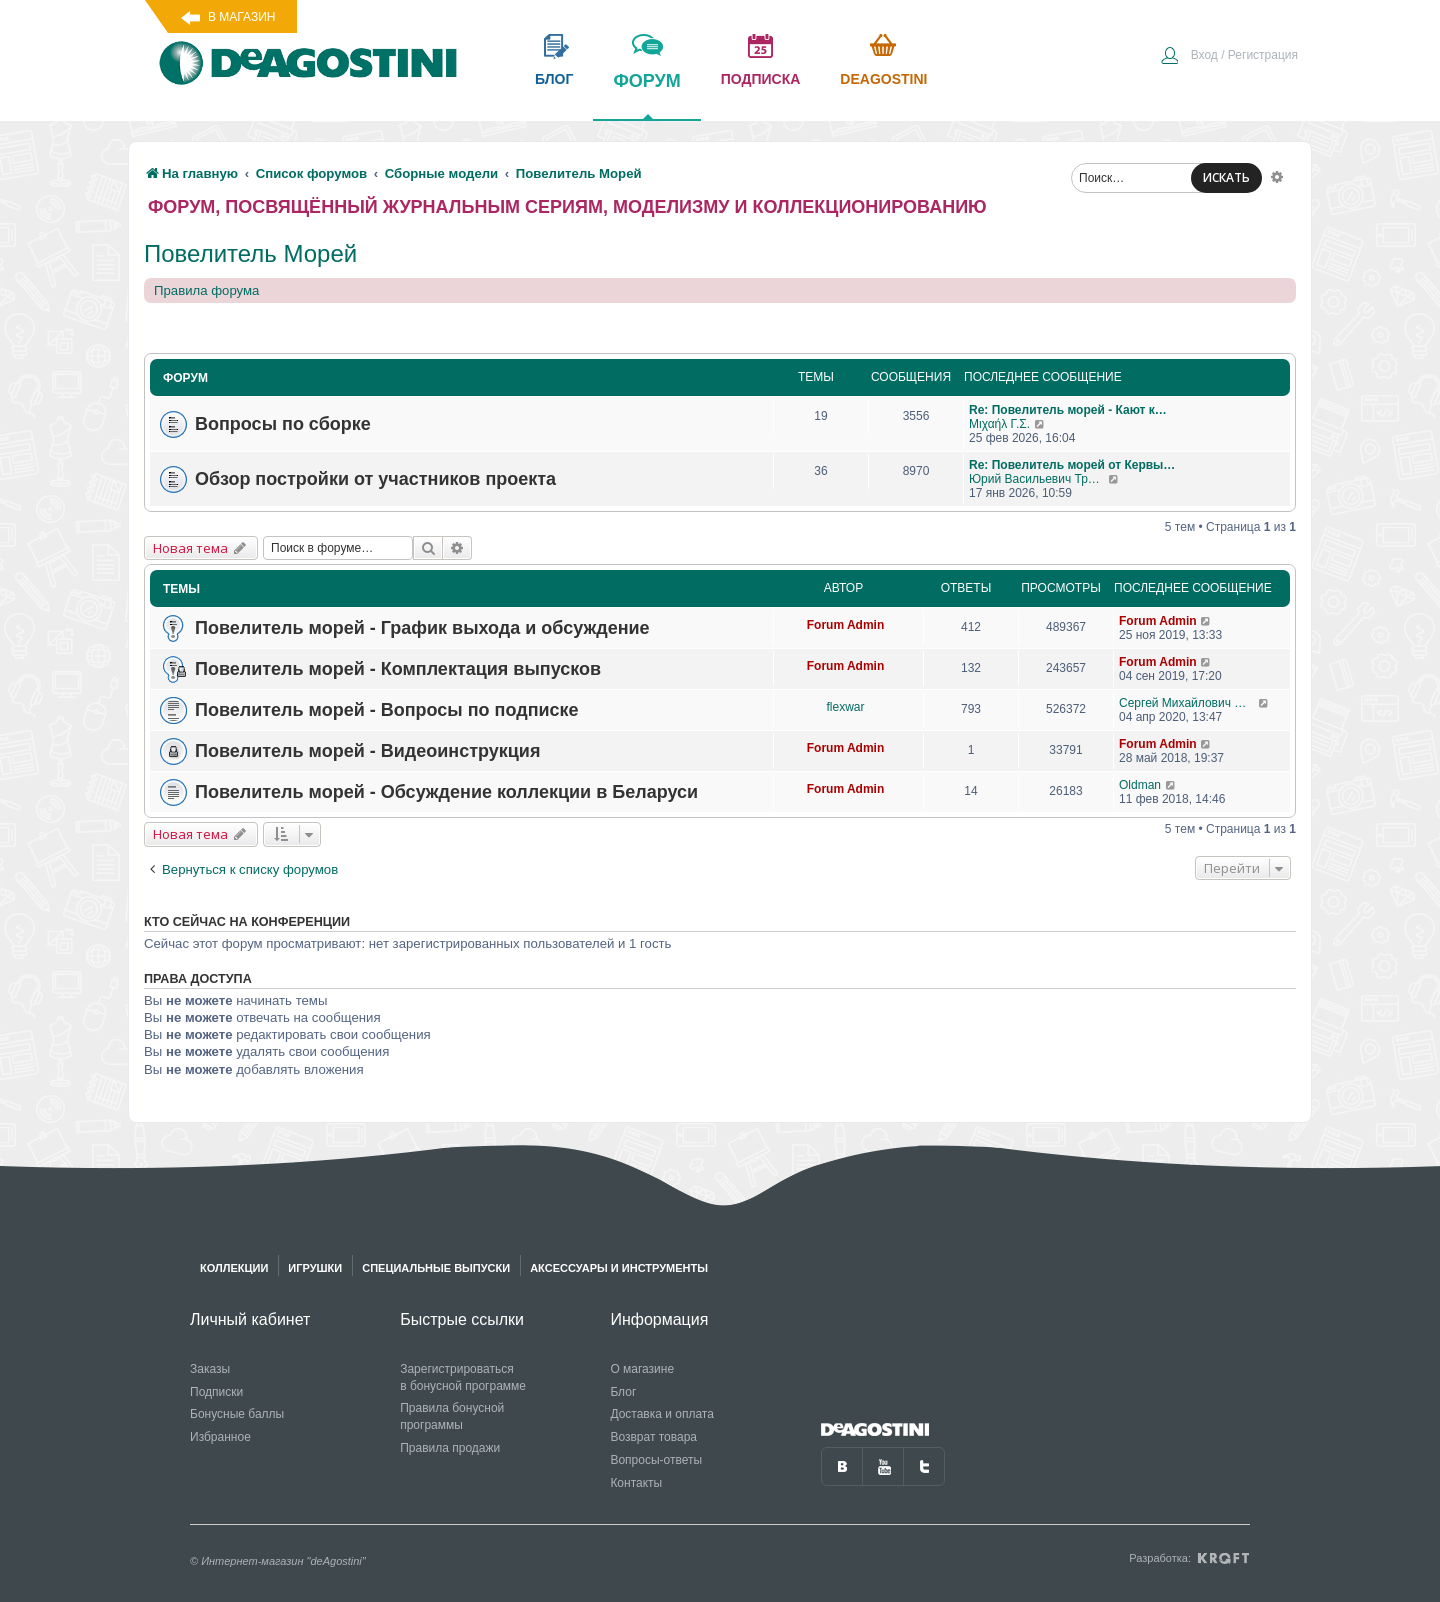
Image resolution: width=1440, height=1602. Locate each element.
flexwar (845, 707)
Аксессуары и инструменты (619, 1268)
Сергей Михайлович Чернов (1188, 703)
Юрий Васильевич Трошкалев (1038, 479)
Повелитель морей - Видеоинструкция (367, 751)
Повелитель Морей (250, 253)
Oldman (1140, 785)
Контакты (636, 1483)
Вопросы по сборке (283, 424)
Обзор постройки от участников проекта (375, 479)
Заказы (210, 1369)
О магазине (642, 1369)
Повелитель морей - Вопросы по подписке (387, 710)
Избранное (220, 1437)
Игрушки (315, 1268)
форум (646, 95)
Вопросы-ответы (656, 1460)
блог (554, 79)
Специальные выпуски (436, 1268)
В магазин (241, 17)
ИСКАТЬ (1226, 177)
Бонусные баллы (237, 1414)
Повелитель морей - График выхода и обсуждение (422, 628)
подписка (761, 79)
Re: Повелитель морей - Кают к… (1068, 410)
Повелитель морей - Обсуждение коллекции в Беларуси (446, 792)
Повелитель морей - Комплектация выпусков (398, 669)
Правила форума (206, 290)
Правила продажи (450, 1448)
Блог (623, 1392)
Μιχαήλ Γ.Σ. (999, 424)
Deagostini (883, 79)
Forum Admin (846, 625)
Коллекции (234, 1268)
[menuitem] (1229, 57)
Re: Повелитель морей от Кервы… (1072, 465)
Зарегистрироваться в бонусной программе (463, 1377)
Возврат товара (653, 1437)
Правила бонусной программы (452, 1416)
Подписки (216, 1392)
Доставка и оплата (662, 1414)
